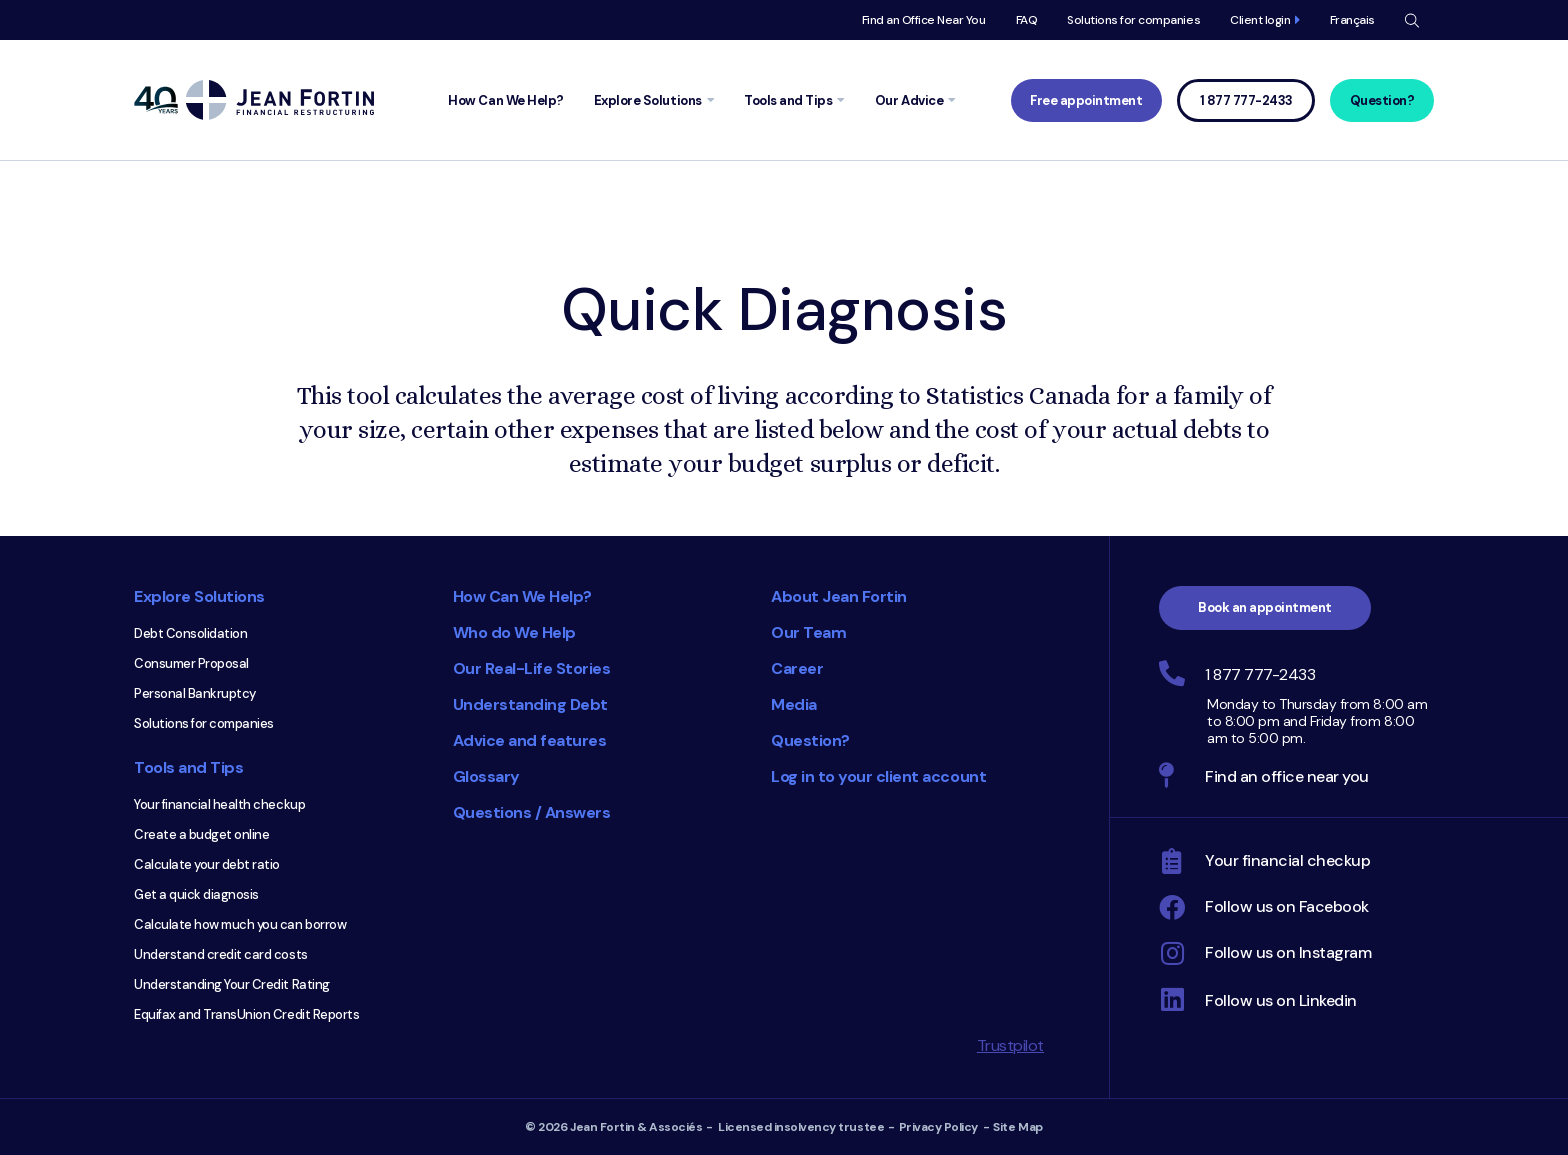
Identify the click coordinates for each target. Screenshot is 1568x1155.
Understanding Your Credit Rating (232, 984)
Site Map (1017, 1127)
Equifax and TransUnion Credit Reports (246, 1014)
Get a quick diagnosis (196, 894)
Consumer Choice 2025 (649, 929)
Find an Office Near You (924, 20)
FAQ (1027, 20)
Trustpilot (1010, 1045)
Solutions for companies (1133, 20)
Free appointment (1086, 100)
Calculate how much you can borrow (240, 924)
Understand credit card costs (221, 954)
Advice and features (530, 740)
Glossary (486, 776)
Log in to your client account (878, 776)
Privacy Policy (938, 1127)
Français (1352, 20)
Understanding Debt (530, 704)
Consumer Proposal (191, 663)
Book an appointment (1265, 607)
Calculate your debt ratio (207, 864)
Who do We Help (514, 632)
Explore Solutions (199, 596)
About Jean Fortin (839, 596)
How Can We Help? (522, 596)
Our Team (808, 632)
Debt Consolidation (190, 633)
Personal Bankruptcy (195, 693)
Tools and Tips (188, 767)
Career (797, 668)
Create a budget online (201, 834)
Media (794, 704)
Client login (1260, 20)
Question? (1382, 100)
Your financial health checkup (219, 804)
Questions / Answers (532, 812)
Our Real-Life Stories (532, 668)
